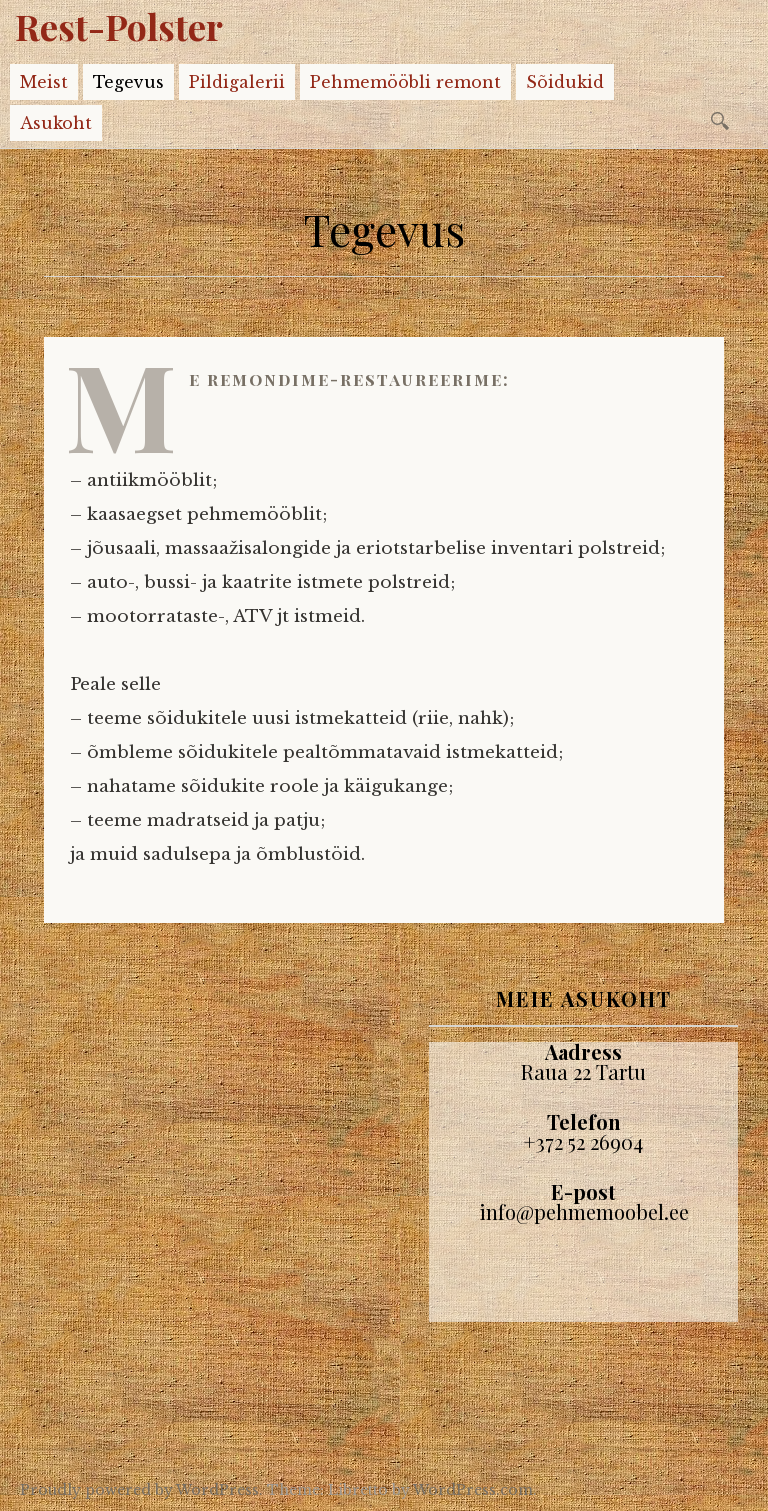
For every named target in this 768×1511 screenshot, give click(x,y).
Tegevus (128, 82)
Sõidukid (565, 82)
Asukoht (56, 123)
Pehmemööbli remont (405, 82)
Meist (44, 82)
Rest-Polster (119, 26)
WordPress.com (473, 1490)
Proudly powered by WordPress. (141, 1490)
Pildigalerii (237, 82)
